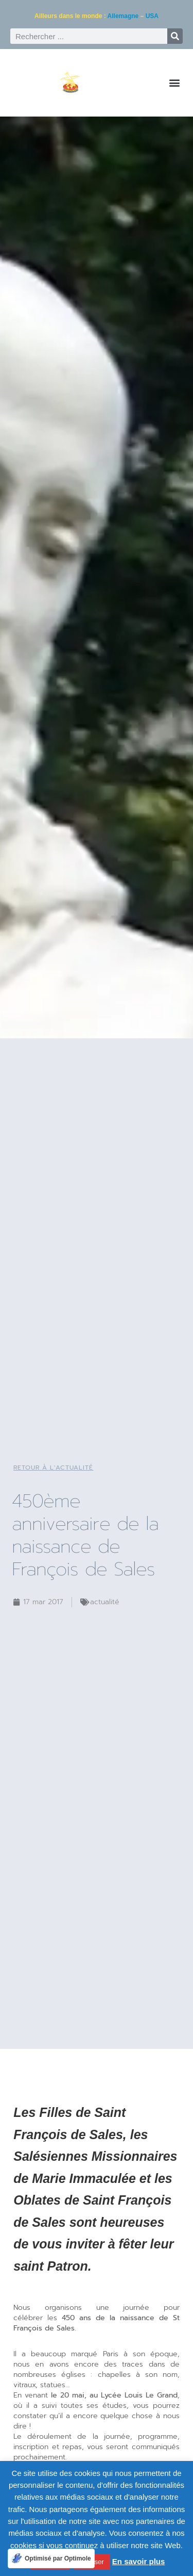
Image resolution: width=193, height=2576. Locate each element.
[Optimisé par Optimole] (51, 2558)
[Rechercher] (175, 36)
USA (152, 16)
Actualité (104, 1601)
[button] (174, 82)
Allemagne (123, 16)
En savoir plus (138, 2561)
